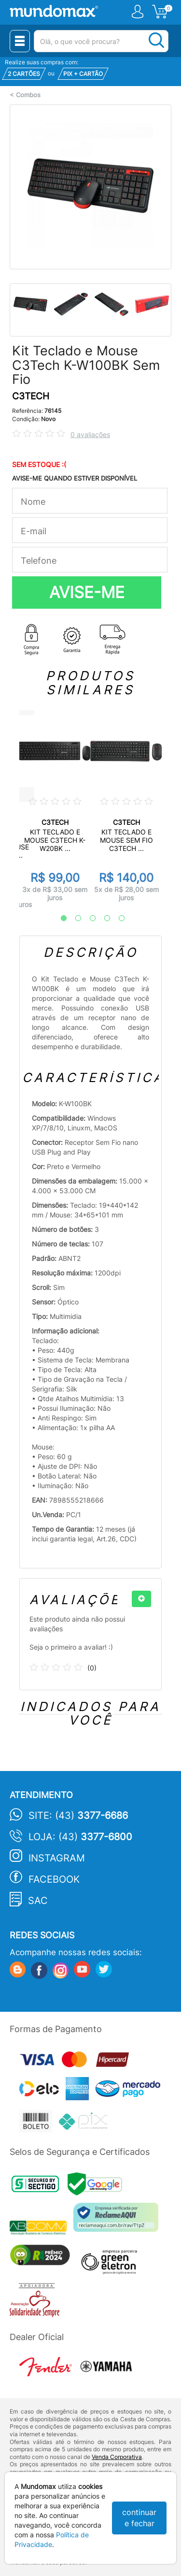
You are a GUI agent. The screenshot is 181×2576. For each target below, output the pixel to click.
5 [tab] (117, 918)
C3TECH (30, 396)
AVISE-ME (87, 592)
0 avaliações (90, 434)
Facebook (54, 1879)
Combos (28, 95)
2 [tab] (73, 918)
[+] (141, 1599)
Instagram (56, 1858)
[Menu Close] (20, 41)
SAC (38, 1900)
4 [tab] (102, 918)
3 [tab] (88, 918)
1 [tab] (59, 918)
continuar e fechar (139, 2517)
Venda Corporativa (117, 2456)
